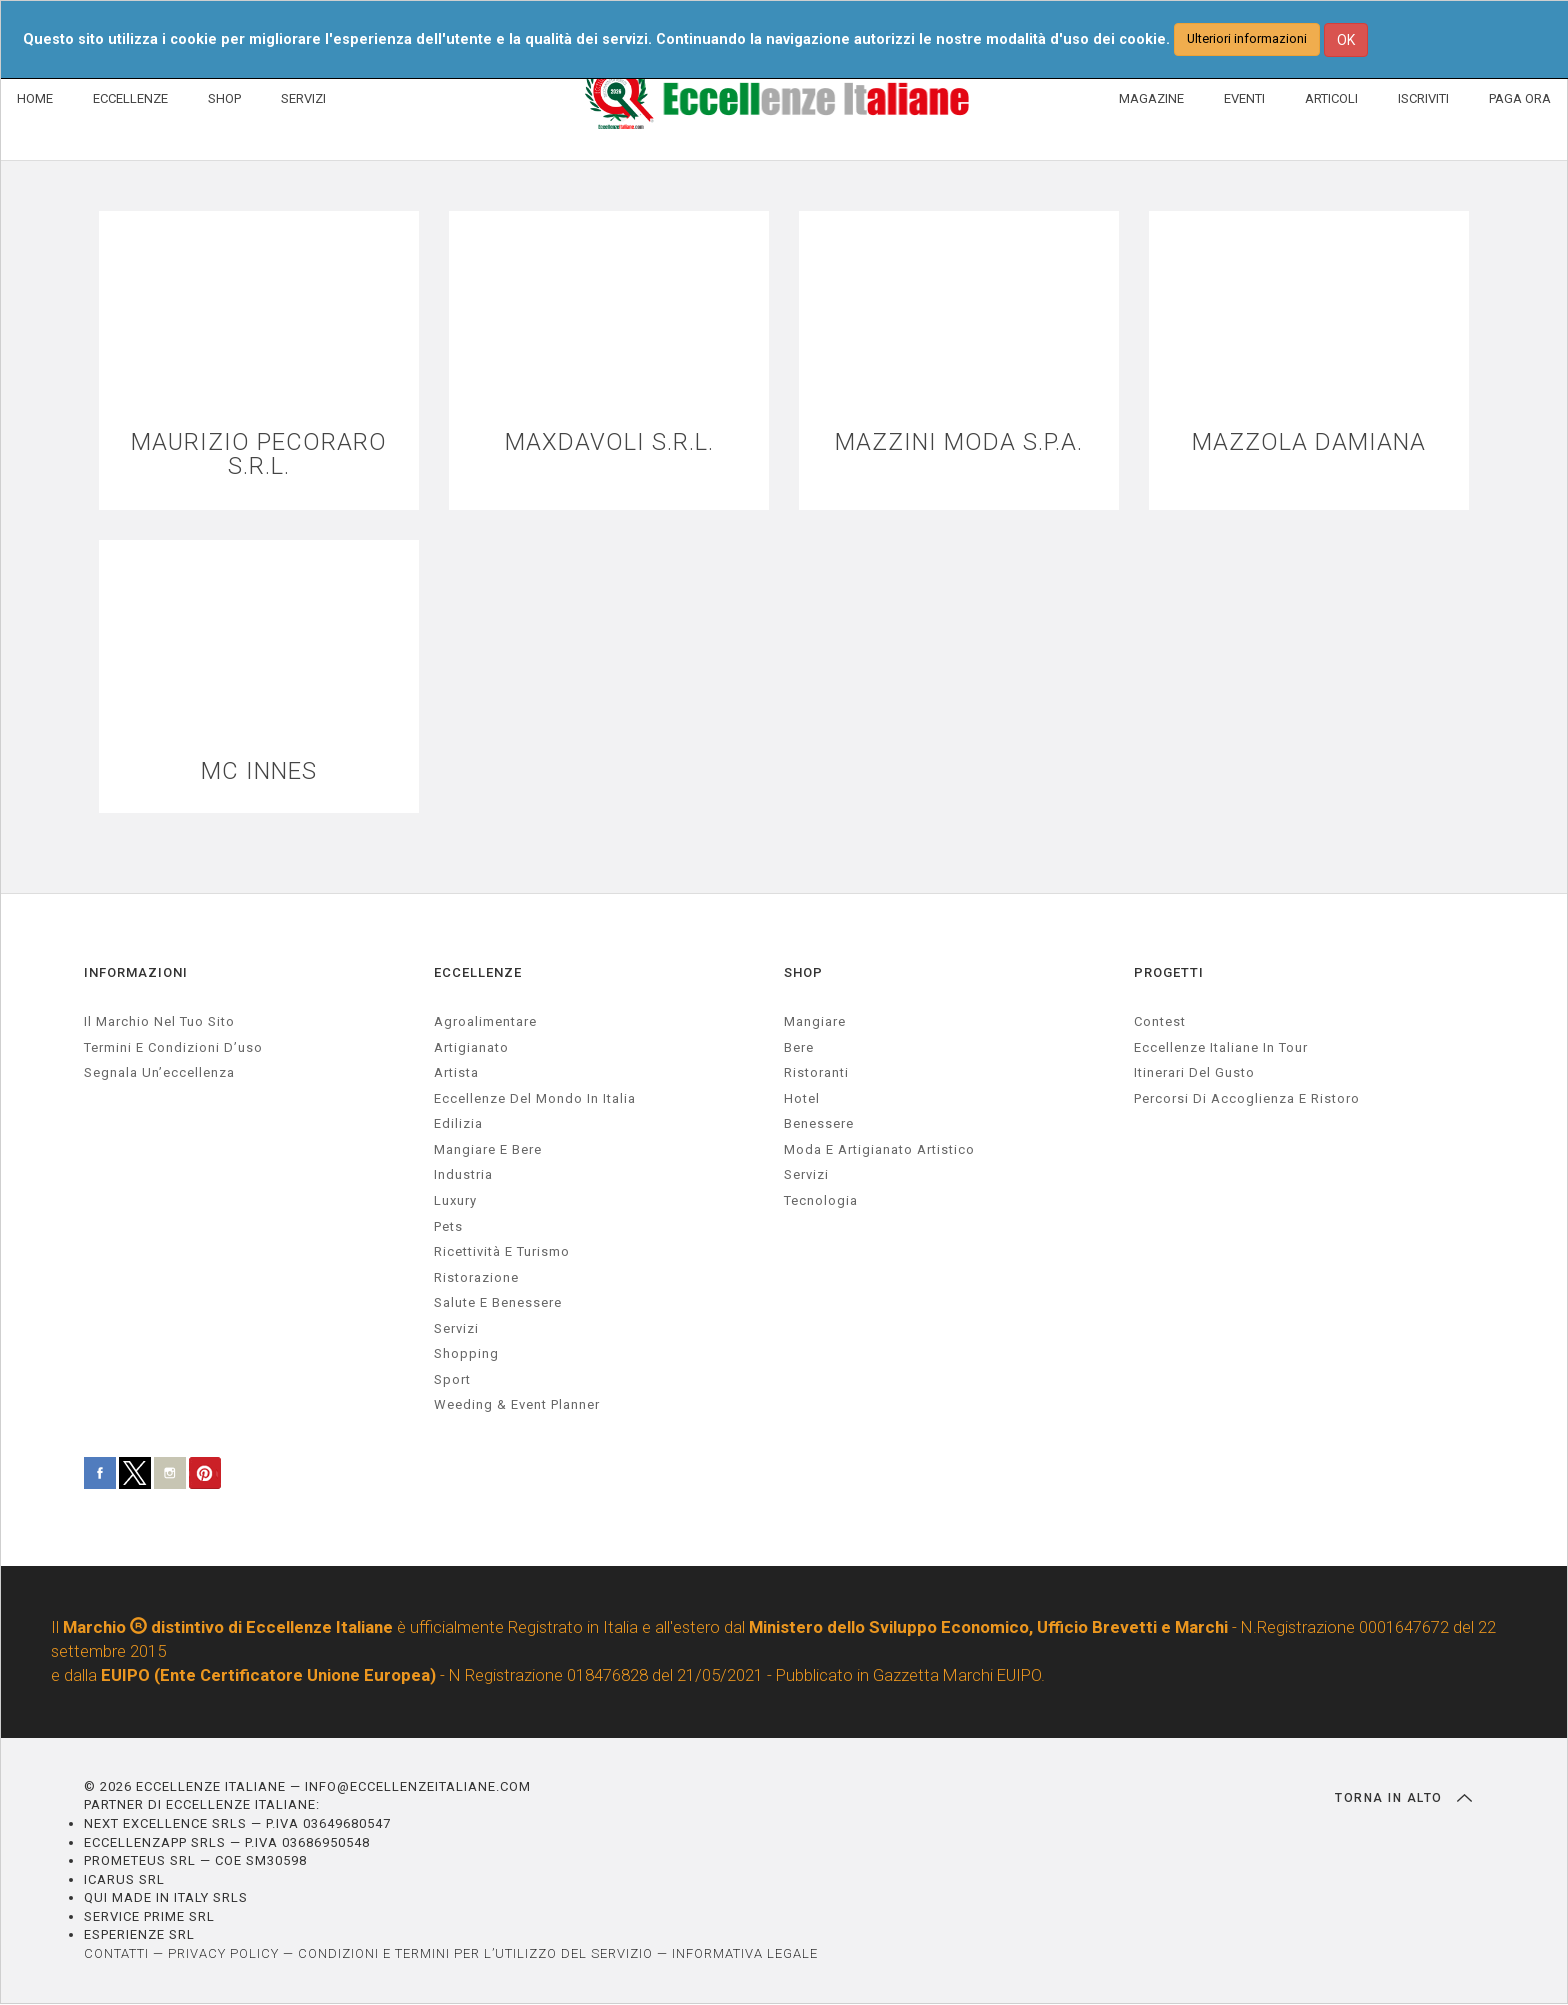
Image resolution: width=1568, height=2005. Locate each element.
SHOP (224, 98)
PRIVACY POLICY (223, 1953)
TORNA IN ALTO (1403, 1798)
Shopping (466, 1354)
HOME (35, 98)
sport (452, 1379)
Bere (799, 1047)
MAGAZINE (1151, 98)
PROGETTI (1169, 973)
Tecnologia (821, 1200)
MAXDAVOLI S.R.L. (609, 442)
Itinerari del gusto (1194, 1072)
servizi (456, 1328)
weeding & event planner (517, 1405)
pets (448, 1226)
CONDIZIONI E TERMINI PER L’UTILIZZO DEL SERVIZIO (475, 1953)
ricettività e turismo (502, 1251)
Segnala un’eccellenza (159, 1072)
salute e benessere (498, 1302)
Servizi (806, 1175)
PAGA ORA (1520, 98)
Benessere (819, 1124)
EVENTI (1244, 98)
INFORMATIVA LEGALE (745, 1953)
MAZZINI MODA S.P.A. (959, 442)
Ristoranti (816, 1072)
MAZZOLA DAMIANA (1309, 442)
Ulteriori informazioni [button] (1247, 38)
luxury (455, 1200)
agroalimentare (485, 1021)
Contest (1160, 1021)
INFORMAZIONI (136, 973)
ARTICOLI (1331, 98)
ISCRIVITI (1423, 98)
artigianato (471, 1047)
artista (456, 1072)
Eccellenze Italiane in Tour (1221, 1047)
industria (463, 1175)
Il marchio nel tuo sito (159, 1021)
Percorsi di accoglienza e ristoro (1247, 1098)
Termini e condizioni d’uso (173, 1047)
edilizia (458, 1124)
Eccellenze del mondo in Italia (535, 1098)
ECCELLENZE (130, 98)
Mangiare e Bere (488, 1149)
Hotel (802, 1098)
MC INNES (259, 771)
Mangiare (815, 1021)
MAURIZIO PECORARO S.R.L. (259, 455)
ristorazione (476, 1277)
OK (1346, 40)
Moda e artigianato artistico (879, 1149)
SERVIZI (303, 98)
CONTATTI (116, 1953)
